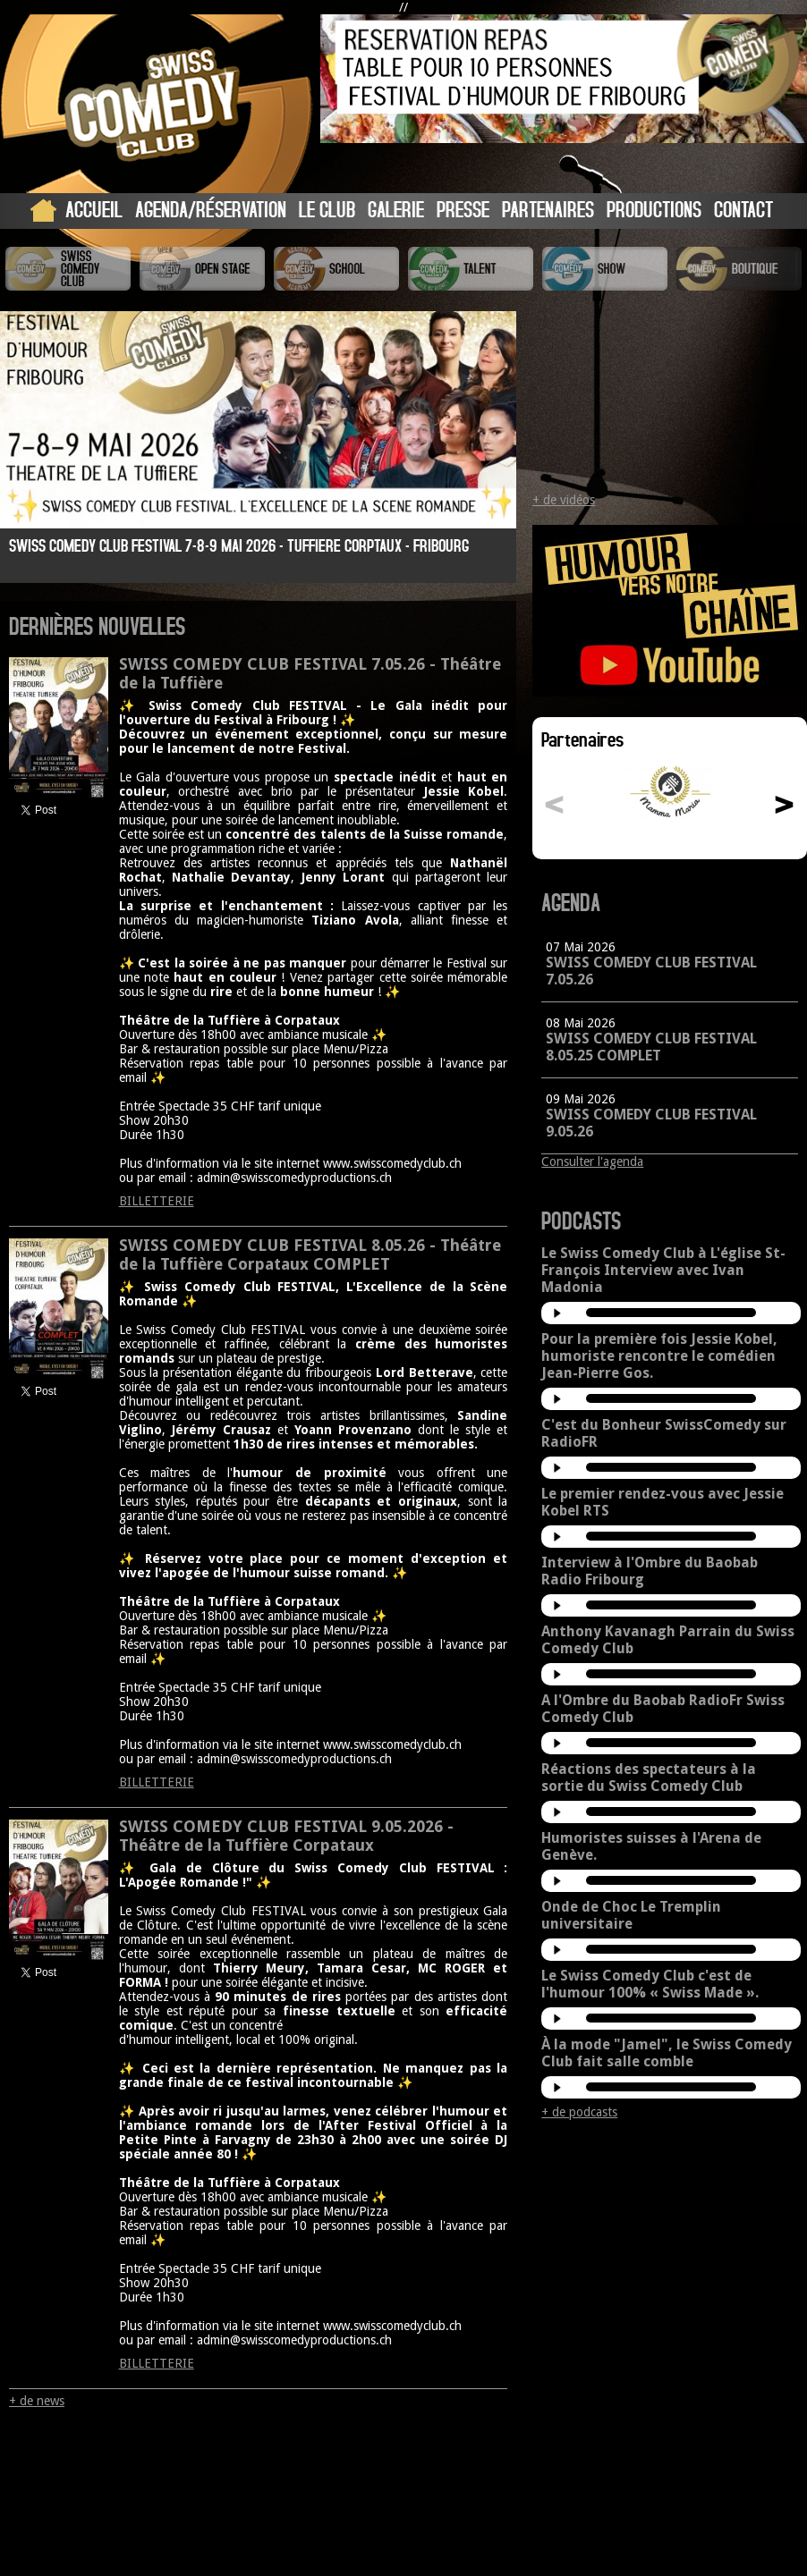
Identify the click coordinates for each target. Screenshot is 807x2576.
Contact (743, 209)
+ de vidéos (563, 500)
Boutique (739, 269)
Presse (463, 209)
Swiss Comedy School (336, 269)
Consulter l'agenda (592, 1161)
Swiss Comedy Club (68, 269)
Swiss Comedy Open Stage (202, 269)
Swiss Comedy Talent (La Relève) (470, 269)
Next (487, 450)
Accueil (94, 209)
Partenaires (548, 209)
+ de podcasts (579, 2112)
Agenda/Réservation (210, 209)
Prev (29, 450)
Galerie (396, 209)
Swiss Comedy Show (604, 269)
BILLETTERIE (156, 1201)
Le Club (327, 209)
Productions (654, 209)
